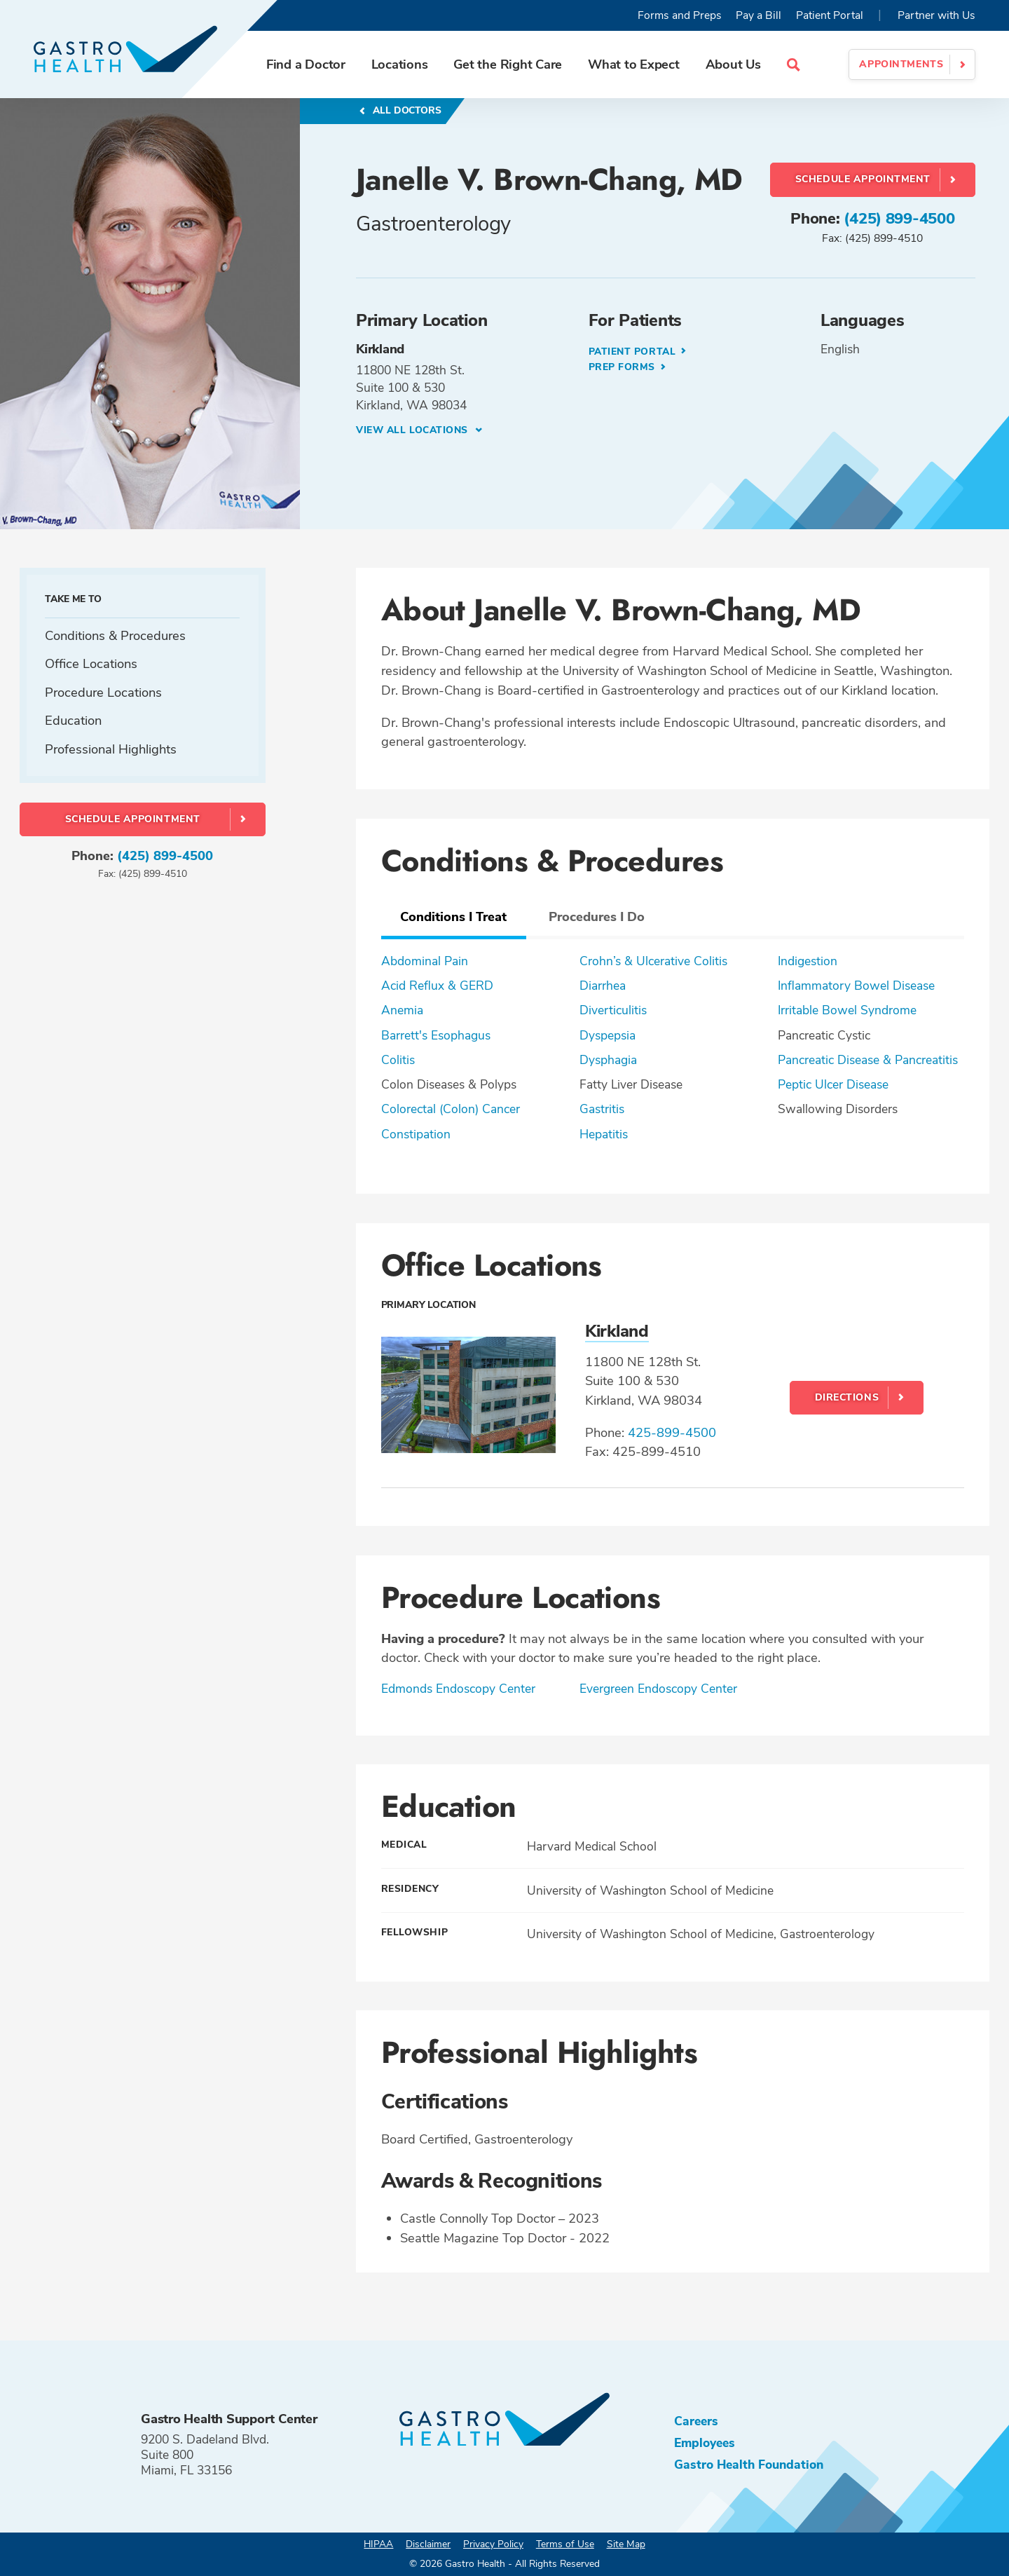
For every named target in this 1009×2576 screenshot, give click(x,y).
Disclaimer (428, 2544)
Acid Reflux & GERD (437, 985)
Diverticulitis (613, 1010)
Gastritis (601, 1108)
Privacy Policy (493, 2544)
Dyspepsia (607, 1035)
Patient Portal (829, 15)
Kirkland (617, 1332)
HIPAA (378, 2544)
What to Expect (634, 64)
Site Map (626, 2544)
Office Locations (91, 663)
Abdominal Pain (424, 961)
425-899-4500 (672, 1432)
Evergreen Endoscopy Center (658, 1688)
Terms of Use (565, 2544)
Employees (704, 2443)
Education (73, 720)
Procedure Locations (103, 692)
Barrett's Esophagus (435, 1035)
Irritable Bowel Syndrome (847, 1010)
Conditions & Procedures (115, 635)
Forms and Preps (680, 15)
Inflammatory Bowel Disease (856, 985)
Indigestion (807, 961)
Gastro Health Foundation (748, 2464)
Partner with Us (936, 15)
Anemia (402, 1010)
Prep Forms (624, 367)
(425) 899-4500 (899, 218)
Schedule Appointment (863, 179)
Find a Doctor (305, 64)
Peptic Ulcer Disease (833, 1084)
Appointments (901, 64)
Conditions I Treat (453, 916)
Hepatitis (603, 1134)
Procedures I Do (597, 916)
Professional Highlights (111, 749)
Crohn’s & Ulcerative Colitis (653, 961)
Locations (399, 64)
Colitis (398, 1059)
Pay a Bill (758, 15)
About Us (733, 64)
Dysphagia (608, 1059)
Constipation (416, 1134)
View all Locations (414, 430)
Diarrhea (602, 985)
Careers (696, 2421)
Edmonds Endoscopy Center (458, 1688)
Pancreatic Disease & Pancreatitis (868, 1059)
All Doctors (406, 110)
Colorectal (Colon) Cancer (450, 1108)
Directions (847, 1397)
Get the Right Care (507, 64)
